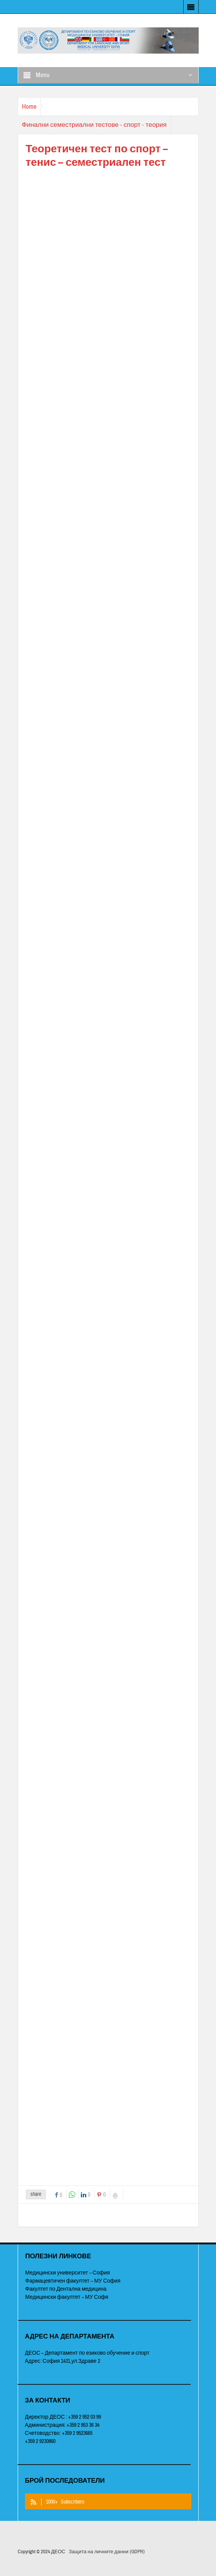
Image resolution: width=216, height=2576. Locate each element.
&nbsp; (108, 1173)
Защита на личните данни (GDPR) (106, 2552)
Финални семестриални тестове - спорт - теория (94, 125)
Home (29, 107)
